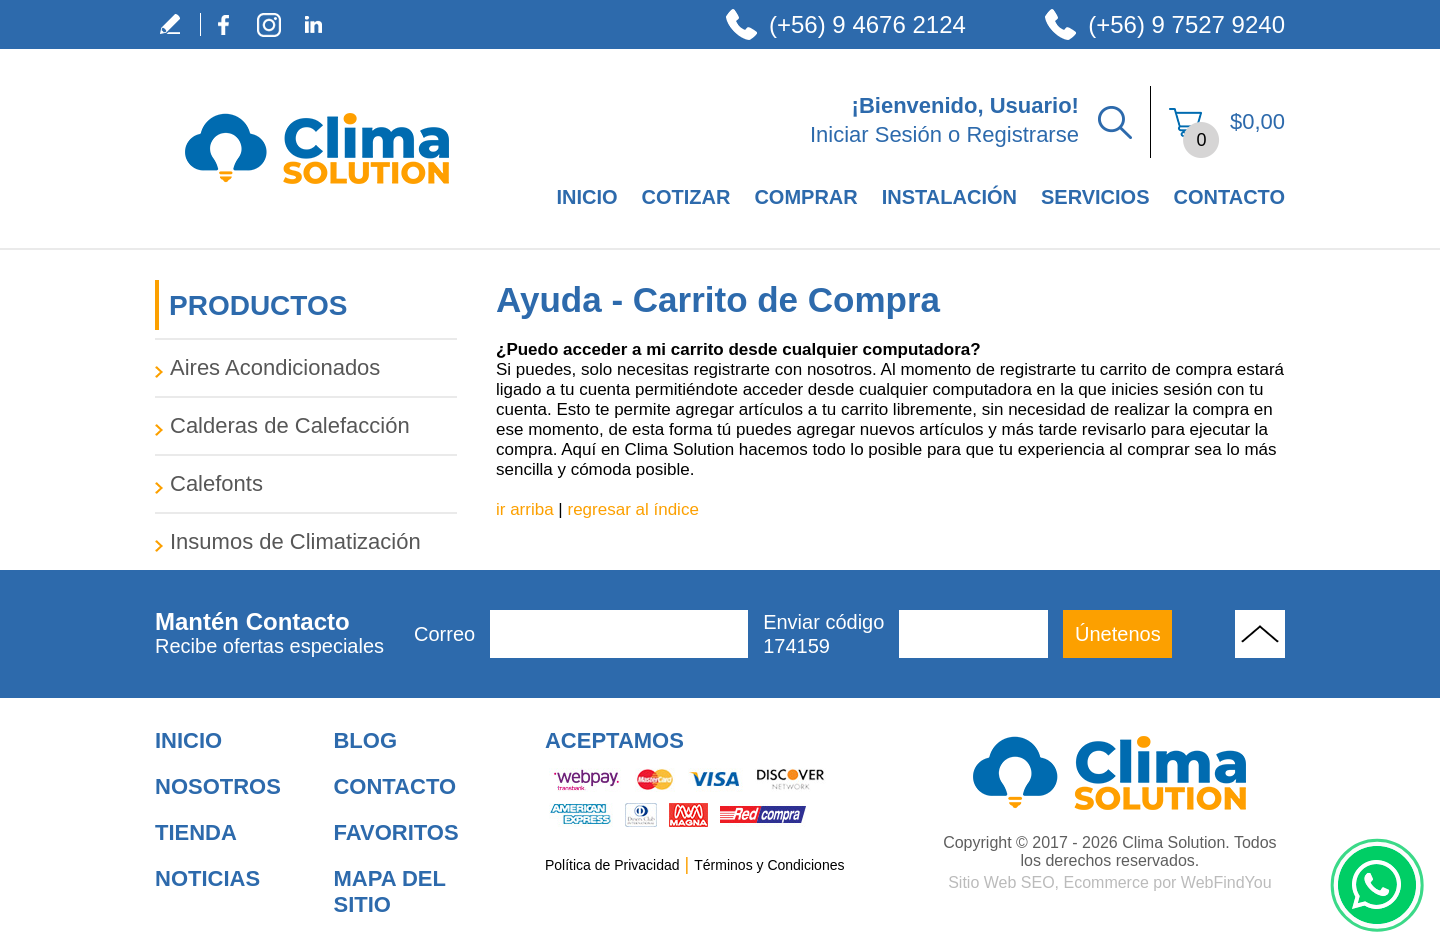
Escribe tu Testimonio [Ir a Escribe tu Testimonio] (177, 24)
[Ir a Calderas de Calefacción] (306, 426)
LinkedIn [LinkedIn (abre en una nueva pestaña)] (313, 24)
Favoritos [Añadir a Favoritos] (395, 832)
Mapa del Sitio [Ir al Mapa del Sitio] (389, 891)
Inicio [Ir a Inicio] (188, 740)
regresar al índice (633, 509)
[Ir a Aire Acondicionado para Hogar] (1110, 773)
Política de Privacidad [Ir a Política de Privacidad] (612, 865)
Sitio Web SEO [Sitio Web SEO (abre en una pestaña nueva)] (1001, 882)
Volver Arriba (1260, 634)
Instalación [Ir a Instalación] (949, 197)
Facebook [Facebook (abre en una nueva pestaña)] (223, 24)
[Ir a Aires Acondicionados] (306, 368)
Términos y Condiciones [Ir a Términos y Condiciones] (769, 865)
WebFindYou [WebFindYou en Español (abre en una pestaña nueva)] (1226, 882)
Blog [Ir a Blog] (365, 740)
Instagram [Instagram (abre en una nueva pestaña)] (268, 24)
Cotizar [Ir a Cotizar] (686, 197)
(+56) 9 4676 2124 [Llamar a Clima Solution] (867, 24)
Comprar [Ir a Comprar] (805, 197)
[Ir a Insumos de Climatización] (306, 542)
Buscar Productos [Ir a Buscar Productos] (1115, 122)
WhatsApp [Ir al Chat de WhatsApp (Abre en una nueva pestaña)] (1377, 885)
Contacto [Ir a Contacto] (1229, 197)
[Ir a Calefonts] (306, 484)
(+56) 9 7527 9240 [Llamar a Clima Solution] (1186, 24)
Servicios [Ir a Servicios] (1095, 197)
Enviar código (823, 634)
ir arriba (525, 509)
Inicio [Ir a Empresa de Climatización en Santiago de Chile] (586, 197)
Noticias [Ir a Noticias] (207, 878)
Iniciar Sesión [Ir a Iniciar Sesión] (876, 134)
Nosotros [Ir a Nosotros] (218, 786)
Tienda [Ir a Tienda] (196, 832)
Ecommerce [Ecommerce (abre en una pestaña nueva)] (1105, 882)
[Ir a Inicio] (317, 205)
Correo (444, 634)
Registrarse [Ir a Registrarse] (1022, 134)
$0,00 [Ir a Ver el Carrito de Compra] (1257, 121)
